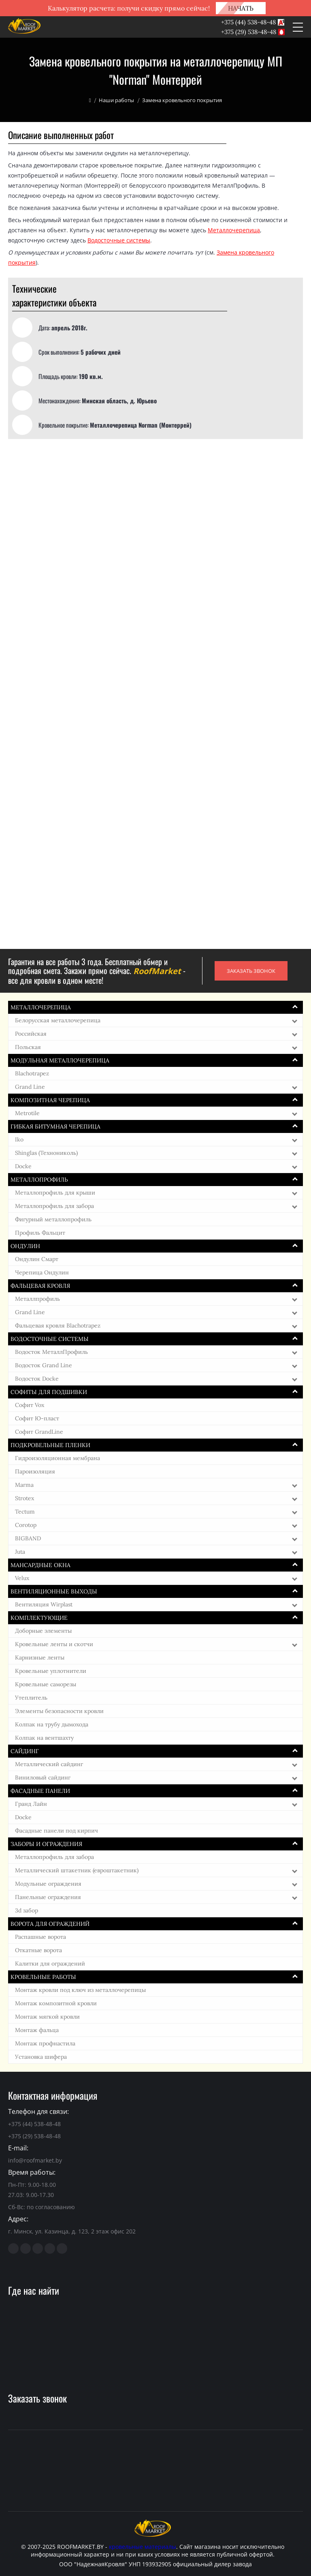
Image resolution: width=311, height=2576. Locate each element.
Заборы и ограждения (46, 1844)
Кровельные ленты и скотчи (54, 1644)
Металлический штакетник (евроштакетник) (76, 1870)
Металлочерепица (234, 230)
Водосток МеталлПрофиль (51, 1351)
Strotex (24, 1498)
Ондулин (25, 1246)
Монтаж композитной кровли (56, 2003)
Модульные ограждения (48, 1883)
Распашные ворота (40, 1936)
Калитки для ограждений (50, 1963)
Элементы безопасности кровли (59, 1711)
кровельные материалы (142, 2546)
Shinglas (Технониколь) (46, 1152)
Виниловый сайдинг (42, 1777)
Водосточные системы (118, 240)
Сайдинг (25, 1751)
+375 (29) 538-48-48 (248, 32)
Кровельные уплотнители (50, 1671)
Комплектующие (39, 1617)
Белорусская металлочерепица (57, 1020)
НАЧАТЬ (240, 8)
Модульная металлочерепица (60, 1060)
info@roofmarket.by (35, 2160)
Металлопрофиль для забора (54, 1206)
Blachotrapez (32, 1073)
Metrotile (27, 1113)
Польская (28, 1047)
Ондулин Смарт (36, 1259)
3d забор (26, 1910)
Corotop (25, 1525)
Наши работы (116, 100)
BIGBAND (28, 1538)
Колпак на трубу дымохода (51, 1724)
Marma (24, 1484)
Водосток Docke (37, 1378)
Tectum (25, 1511)
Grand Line (30, 1086)
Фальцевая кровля (40, 1285)
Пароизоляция (35, 1471)
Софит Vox (29, 1405)
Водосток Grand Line (43, 1365)
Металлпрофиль (37, 1298)
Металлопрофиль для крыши (55, 1192)
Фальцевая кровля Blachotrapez (57, 1325)
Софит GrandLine (39, 1431)
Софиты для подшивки (49, 1392)
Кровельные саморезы (45, 1684)
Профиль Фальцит (40, 1232)
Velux (22, 1578)
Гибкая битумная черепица (55, 1126)
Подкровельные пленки (50, 1445)
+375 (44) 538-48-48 (248, 22)
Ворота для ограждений (50, 1923)
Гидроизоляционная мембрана (57, 1458)
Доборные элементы (43, 1630)
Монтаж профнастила (45, 2043)
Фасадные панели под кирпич (56, 1830)
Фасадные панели (40, 1790)
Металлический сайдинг (49, 1764)
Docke (23, 1166)
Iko (19, 1139)
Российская (31, 1033)
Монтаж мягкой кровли (47, 2016)
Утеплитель (31, 1697)
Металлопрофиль (39, 1179)
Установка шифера (41, 2056)
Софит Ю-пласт (37, 1418)
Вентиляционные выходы (54, 1591)
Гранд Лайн (31, 1803)
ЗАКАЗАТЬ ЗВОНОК (251, 970)
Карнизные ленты (39, 1657)
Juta (20, 1551)
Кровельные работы (43, 1977)
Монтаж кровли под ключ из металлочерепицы (80, 1990)
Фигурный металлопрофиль (53, 1219)
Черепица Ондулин (42, 1272)
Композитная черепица (50, 1100)
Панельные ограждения (48, 1897)
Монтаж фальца (37, 2030)
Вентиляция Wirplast (43, 1604)
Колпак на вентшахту (44, 1737)
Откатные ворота (38, 1950)
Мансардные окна (40, 1565)
